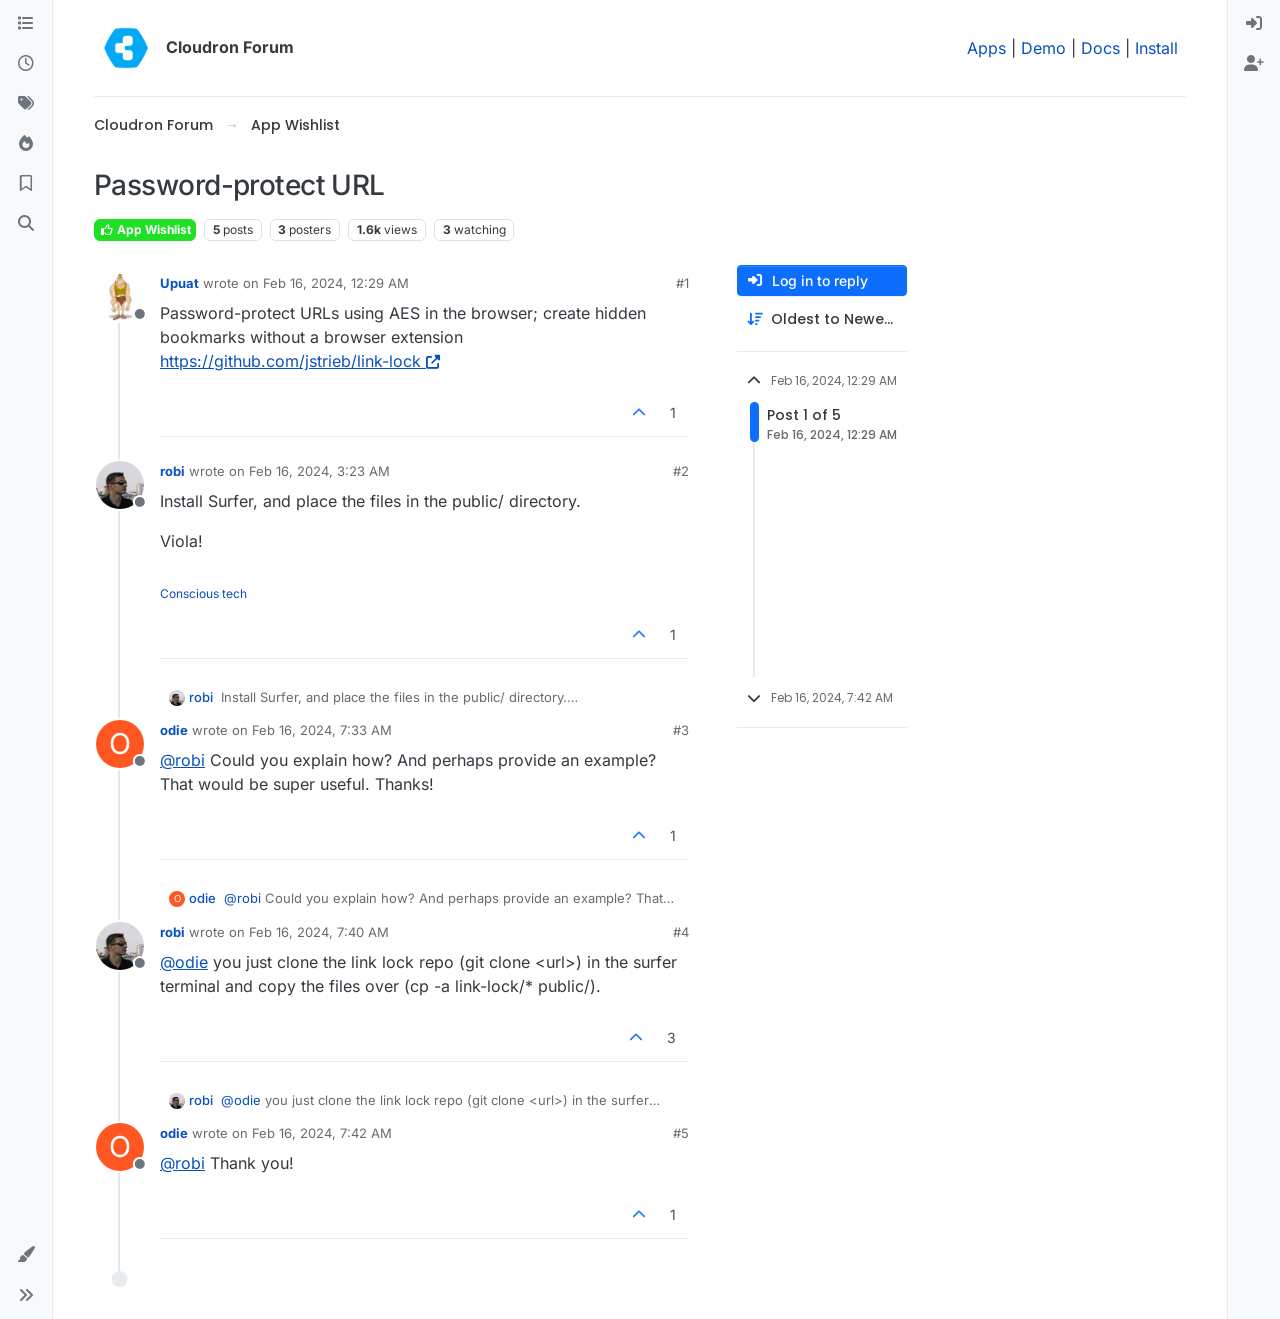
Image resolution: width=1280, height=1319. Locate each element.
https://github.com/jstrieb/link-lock (300, 361)
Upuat (179, 283)
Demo (1043, 48)
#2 (681, 471)
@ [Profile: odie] (184, 962)
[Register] (1254, 64)
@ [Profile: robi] (182, 760)
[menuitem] (1254, 24)
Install (1156, 48)
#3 (681, 730)
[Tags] (26, 104)
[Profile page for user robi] (120, 485)
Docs (1100, 48)
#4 (681, 932)
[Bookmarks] (26, 184)
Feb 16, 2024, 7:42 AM (322, 1133)
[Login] (1254, 24)
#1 (682, 283)
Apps (986, 48)
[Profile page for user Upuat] (120, 297)
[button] (26, 1255)
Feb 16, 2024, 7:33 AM (322, 730)
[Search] (26, 224)
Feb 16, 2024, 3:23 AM (319, 471)
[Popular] (26, 144)
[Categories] (26, 24)
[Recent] (26, 64)
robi (172, 471)
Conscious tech (203, 593)
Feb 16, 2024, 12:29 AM (336, 283)
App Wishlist (145, 229)
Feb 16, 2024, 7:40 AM (319, 932)
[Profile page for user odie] (120, 744)
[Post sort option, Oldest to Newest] (822, 319)
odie (174, 730)
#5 (681, 1133)
